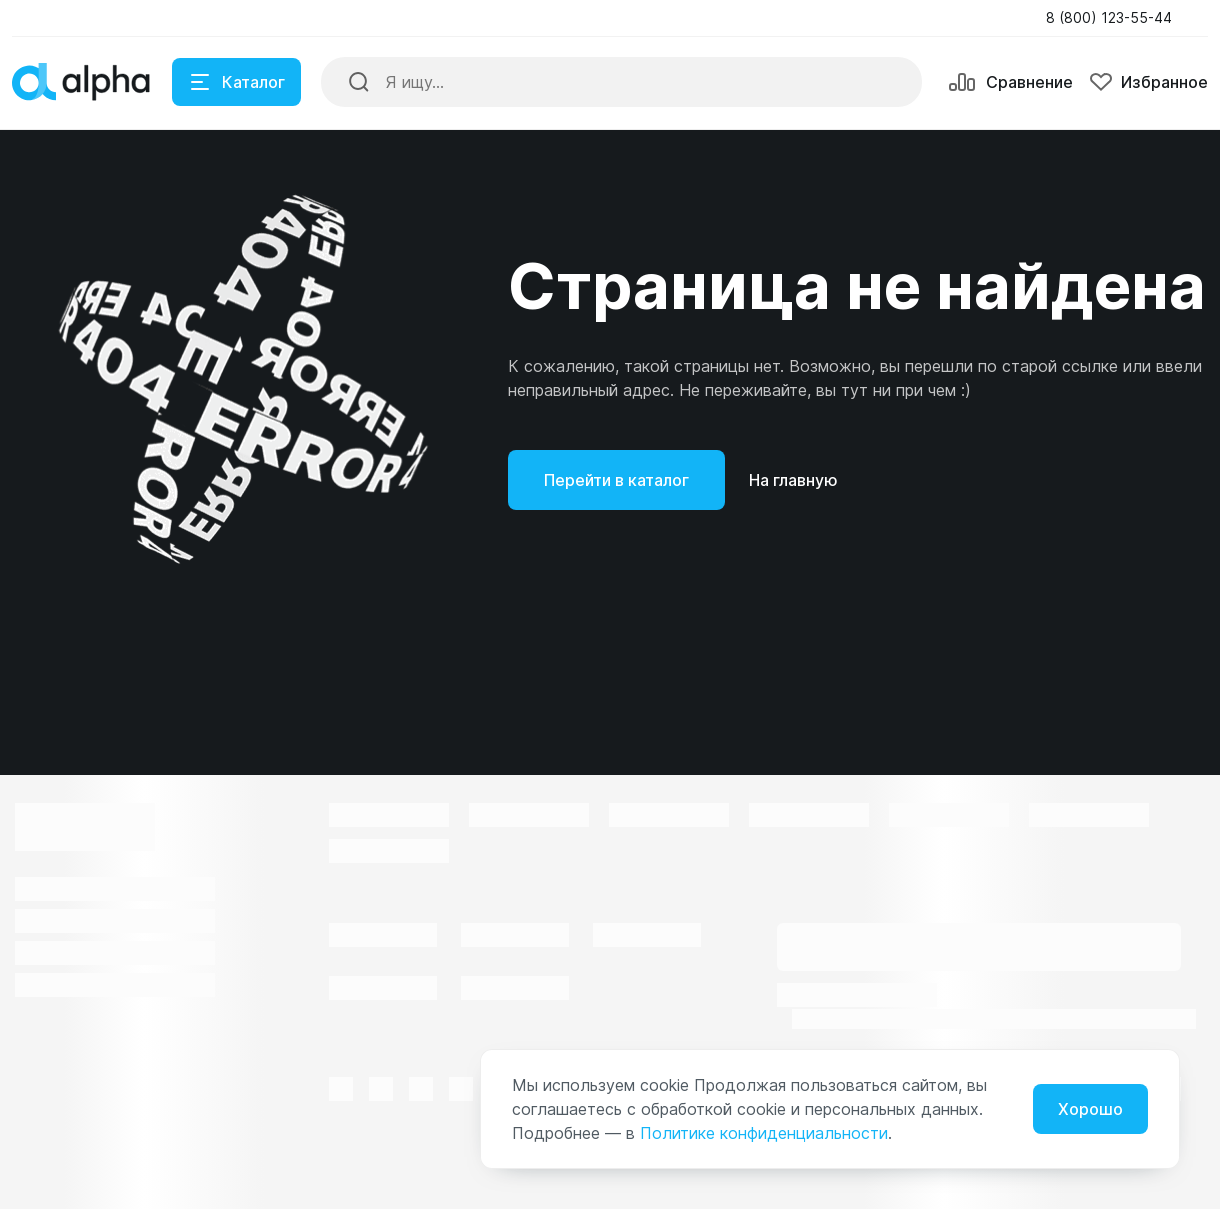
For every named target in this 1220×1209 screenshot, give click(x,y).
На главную (793, 480)
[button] (1115, 18)
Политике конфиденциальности (764, 1133)
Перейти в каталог (616, 480)
